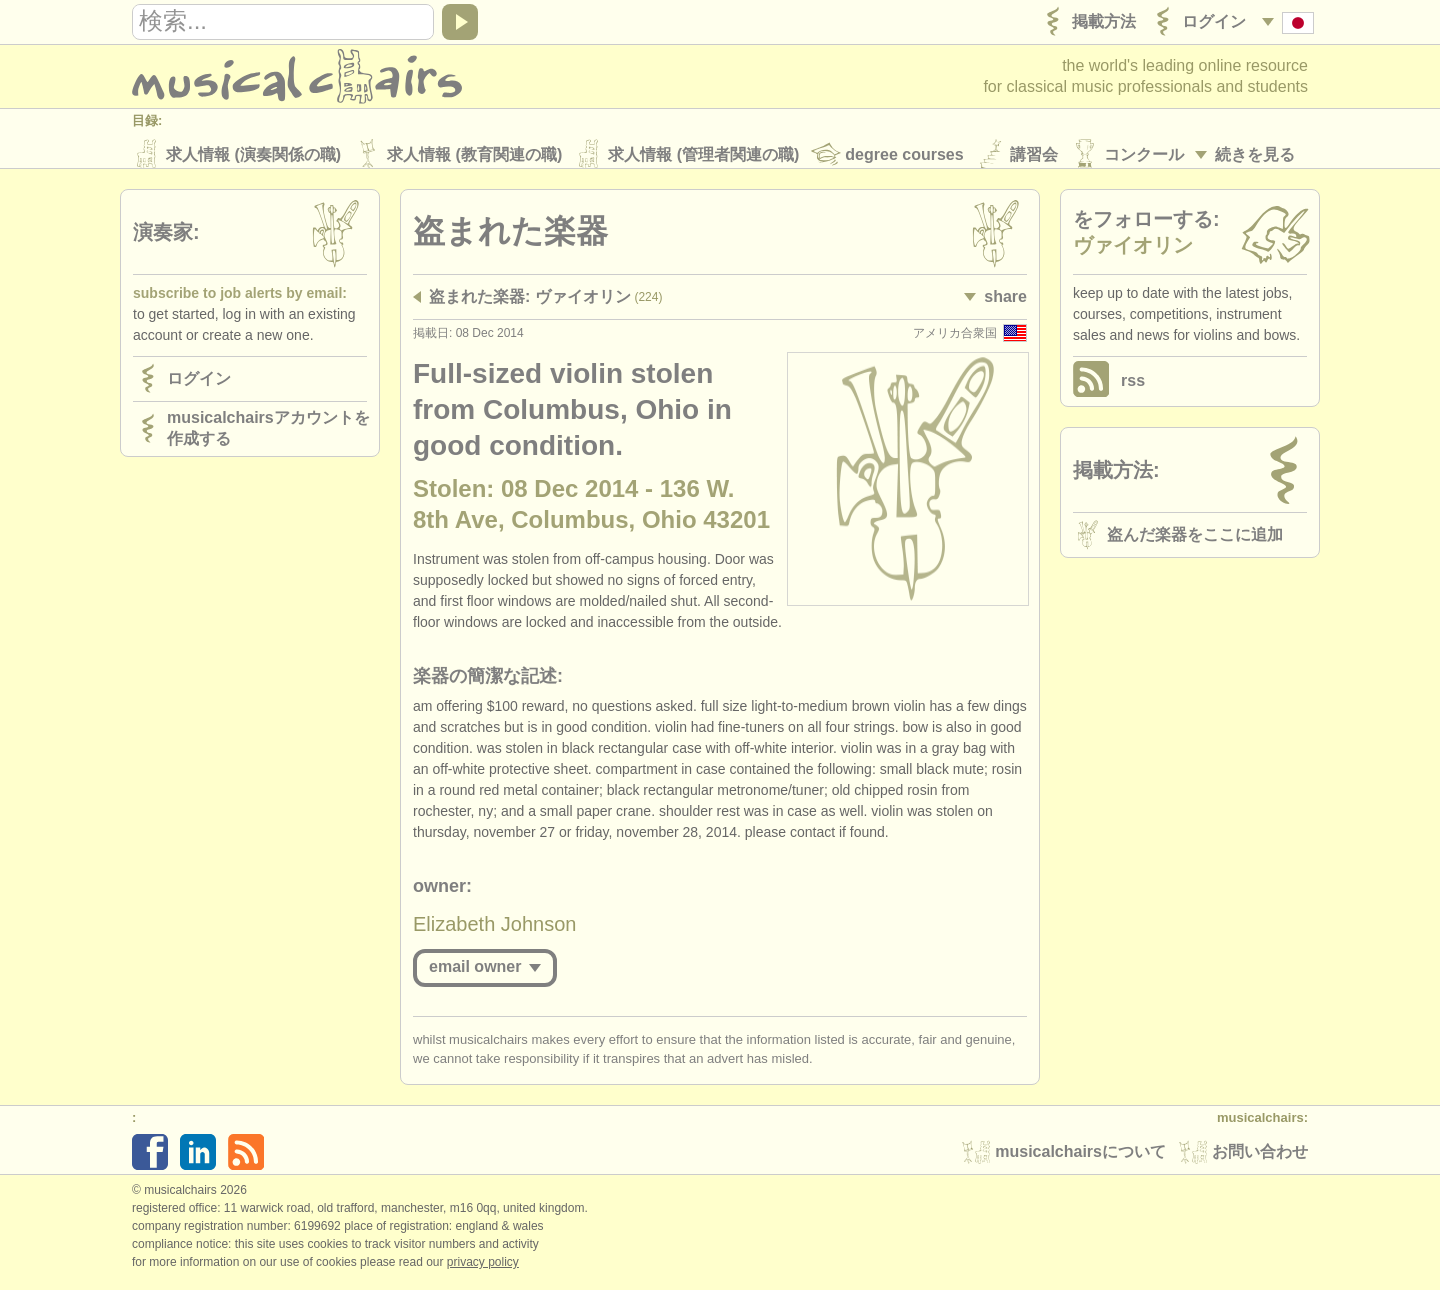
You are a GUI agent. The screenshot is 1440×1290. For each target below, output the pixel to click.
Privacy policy (483, 1269)
